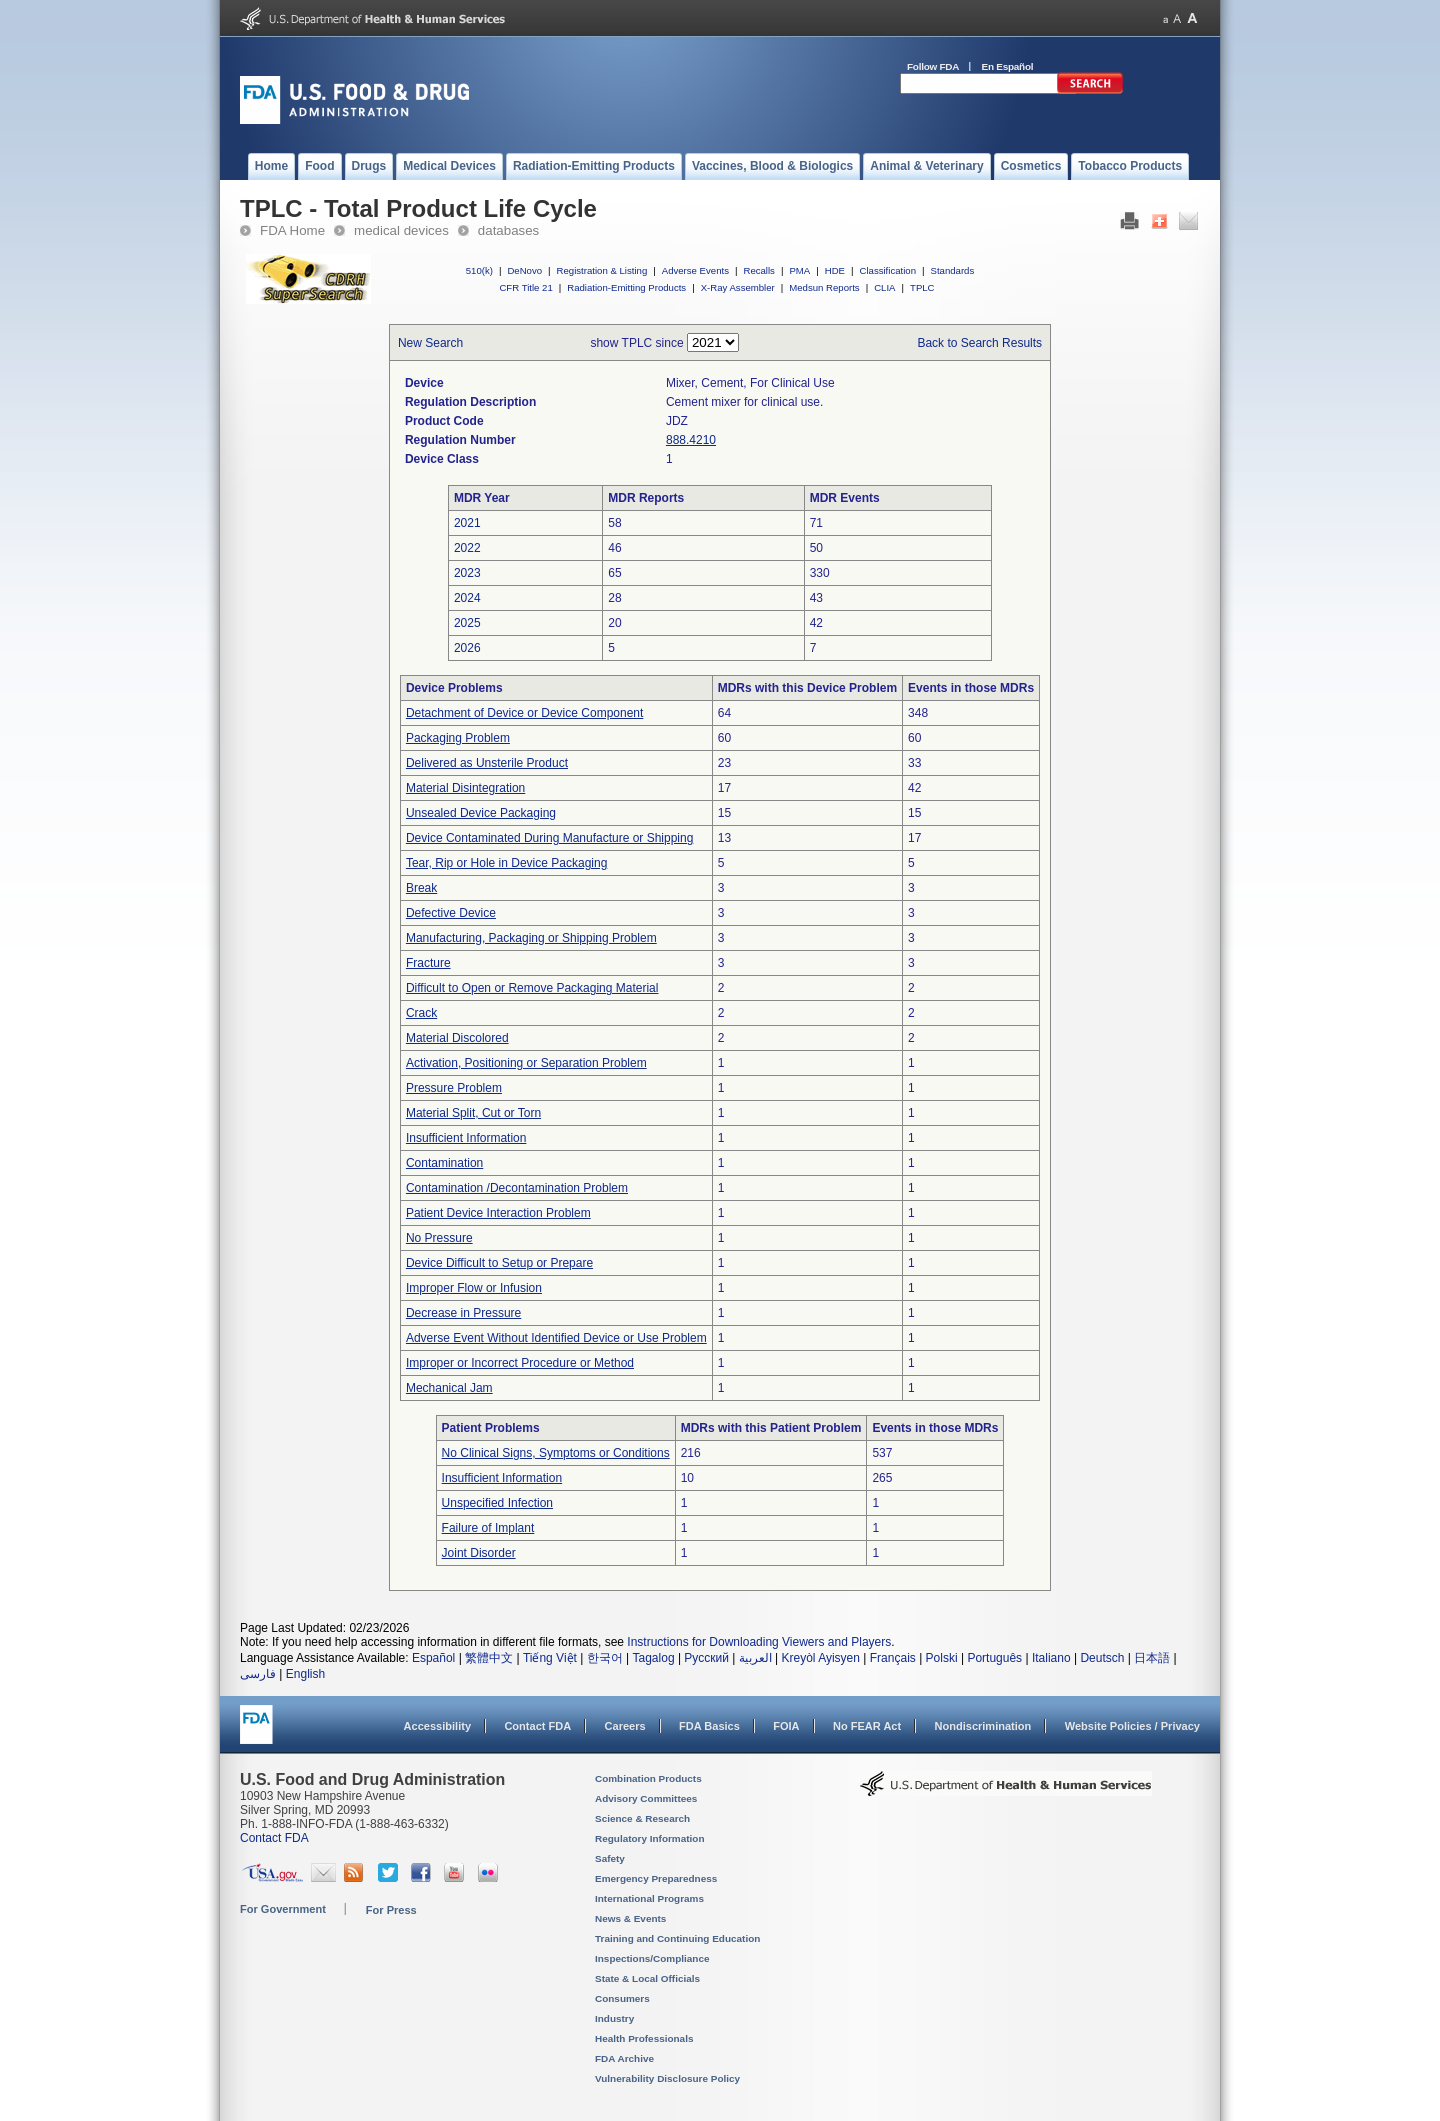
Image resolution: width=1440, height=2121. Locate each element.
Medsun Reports (824, 287)
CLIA (884, 287)
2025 (467, 623)
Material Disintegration (465, 788)
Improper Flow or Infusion (474, 1288)
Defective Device (451, 913)
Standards (953, 270)
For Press (391, 1910)
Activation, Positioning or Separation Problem (526, 1063)
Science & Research (642, 1818)
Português (994, 1658)
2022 (467, 548)
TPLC (922, 287)
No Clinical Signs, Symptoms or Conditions (556, 1453)
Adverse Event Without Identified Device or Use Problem (556, 1338)
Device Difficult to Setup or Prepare (499, 1263)
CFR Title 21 (525, 287)
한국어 (605, 1658)
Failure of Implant (488, 1528)
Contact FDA (537, 1726)
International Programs (649, 1898)
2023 (467, 573)
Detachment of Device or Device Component (524, 713)
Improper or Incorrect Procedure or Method (520, 1363)
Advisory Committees (646, 1798)
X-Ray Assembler (738, 287)
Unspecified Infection (497, 1503)
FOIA (786, 1726)
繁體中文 (489, 1658)
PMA (799, 270)
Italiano (1051, 1658)
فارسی (258, 1674)
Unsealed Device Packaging (481, 813)
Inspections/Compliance (652, 1958)
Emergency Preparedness (656, 1878)
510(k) (479, 270)
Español (433, 1658)
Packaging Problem (458, 738)
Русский (706, 1658)
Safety (610, 1858)
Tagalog (654, 1658)
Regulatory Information (650, 1838)
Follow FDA (933, 66)
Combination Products (648, 1778)
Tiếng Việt (550, 1658)
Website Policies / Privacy (1132, 1726)
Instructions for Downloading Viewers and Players (759, 1642)
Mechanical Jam (449, 1388)
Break (421, 888)
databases (508, 230)
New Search (430, 343)
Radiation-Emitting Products (626, 287)
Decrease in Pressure (463, 1313)
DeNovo (524, 270)
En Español (1008, 66)
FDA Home (292, 230)
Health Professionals (644, 2038)
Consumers (622, 1998)
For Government (283, 1909)
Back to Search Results (979, 343)
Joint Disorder (479, 1553)
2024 (467, 598)
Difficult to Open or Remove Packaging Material (532, 988)
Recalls (758, 270)
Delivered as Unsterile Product (487, 763)
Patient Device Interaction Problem (498, 1213)
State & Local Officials (647, 1978)
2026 (467, 648)
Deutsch (1102, 1658)
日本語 (1152, 1658)
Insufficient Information (466, 1138)
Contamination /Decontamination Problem (517, 1188)
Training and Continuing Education (677, 1938)
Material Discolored (457, 1038)
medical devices (401, 230)
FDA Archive (624, 2058)
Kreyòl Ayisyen (820, 1658)
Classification (887, 270)
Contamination (444, 1163)
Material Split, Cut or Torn (473, 1113)
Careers (625, 1726)
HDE (835, 270)
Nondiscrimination (983, 1726)
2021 (467, 523)
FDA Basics (709, 1726)
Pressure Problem (454, 1088)
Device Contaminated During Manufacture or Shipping (550, 838)
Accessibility (437, 1726)
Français (893, 1658)
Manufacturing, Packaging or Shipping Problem (531, 938)
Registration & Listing (602, 270)
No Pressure (439, 1238)
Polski (942, 1658)
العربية (755, 1658)
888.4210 (691, 440)
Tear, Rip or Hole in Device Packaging (506, 863)
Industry (614, 2018)
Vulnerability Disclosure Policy (667, 2078)
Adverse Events (695, 270)
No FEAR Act (867, 1726)
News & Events (630, 1918)
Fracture (428, 963)
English (305, 1674)
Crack (421, 1013)
